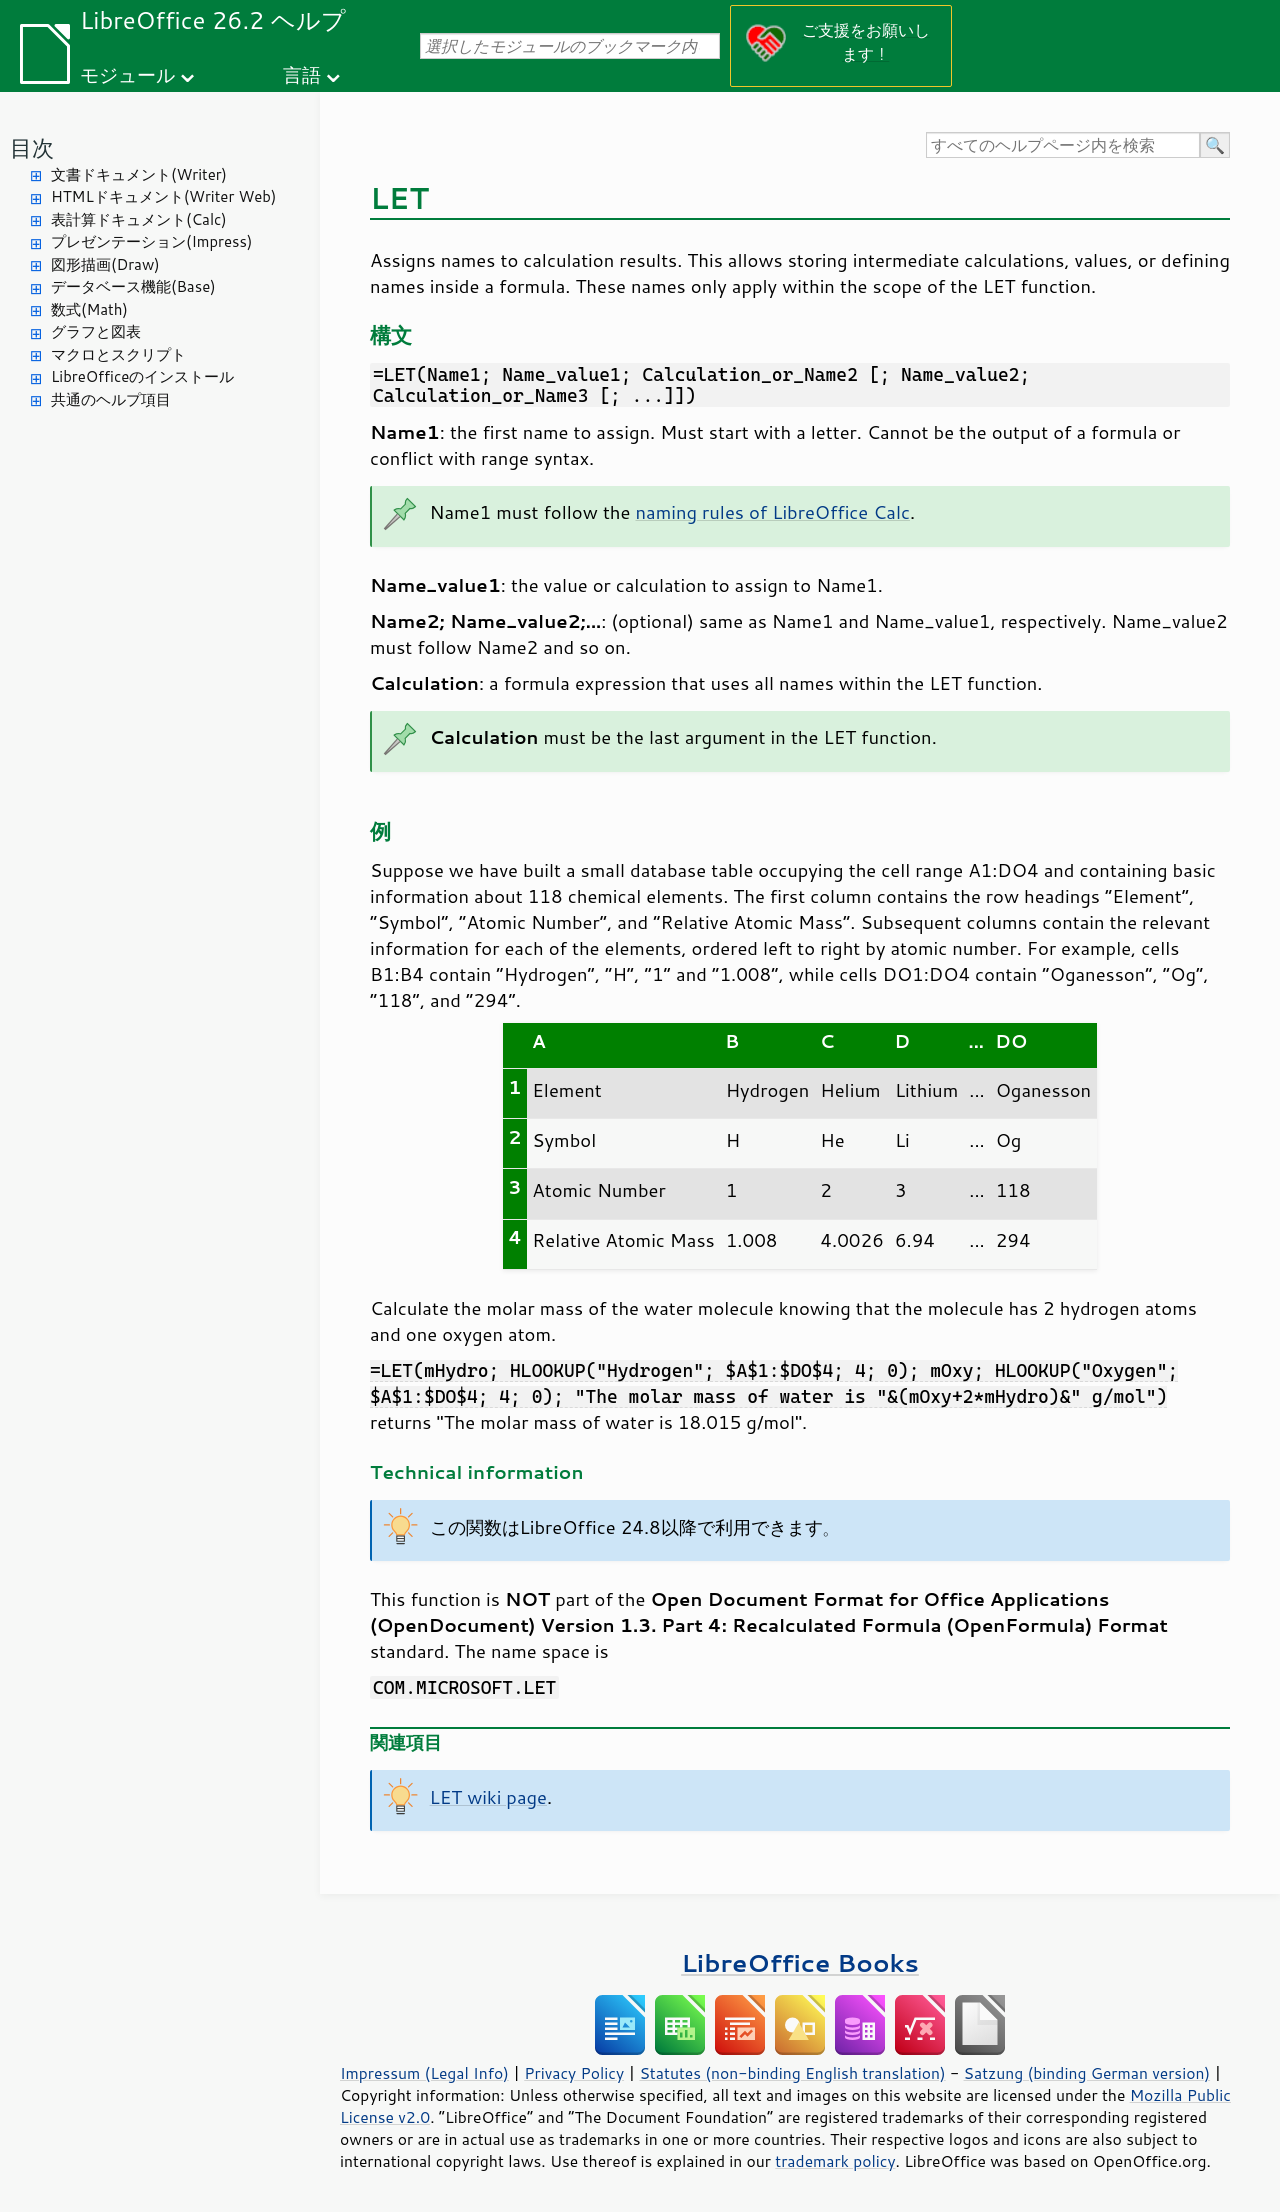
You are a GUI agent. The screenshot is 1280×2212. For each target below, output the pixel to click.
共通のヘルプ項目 (111, 399)
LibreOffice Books (800, 1962)
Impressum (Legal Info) (424, 2073)
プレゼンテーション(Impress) (151, 241)
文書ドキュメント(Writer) (139, 174)
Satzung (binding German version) (1087, 2073)
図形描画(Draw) (105, 264)
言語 (302, 74)
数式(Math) (89, 309)
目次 (32, 147)
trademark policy (835, 2161)
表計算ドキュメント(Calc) (139, 219)
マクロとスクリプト (118, 354)
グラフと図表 (96, 331)
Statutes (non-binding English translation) (792, 2073)
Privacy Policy (574, 2073)
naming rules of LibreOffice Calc (772, 512)
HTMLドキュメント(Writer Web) (163, 196)
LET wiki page (488, 1797)
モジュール (127, 74)
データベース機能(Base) (133, 286)
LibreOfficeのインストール (142, 376)
